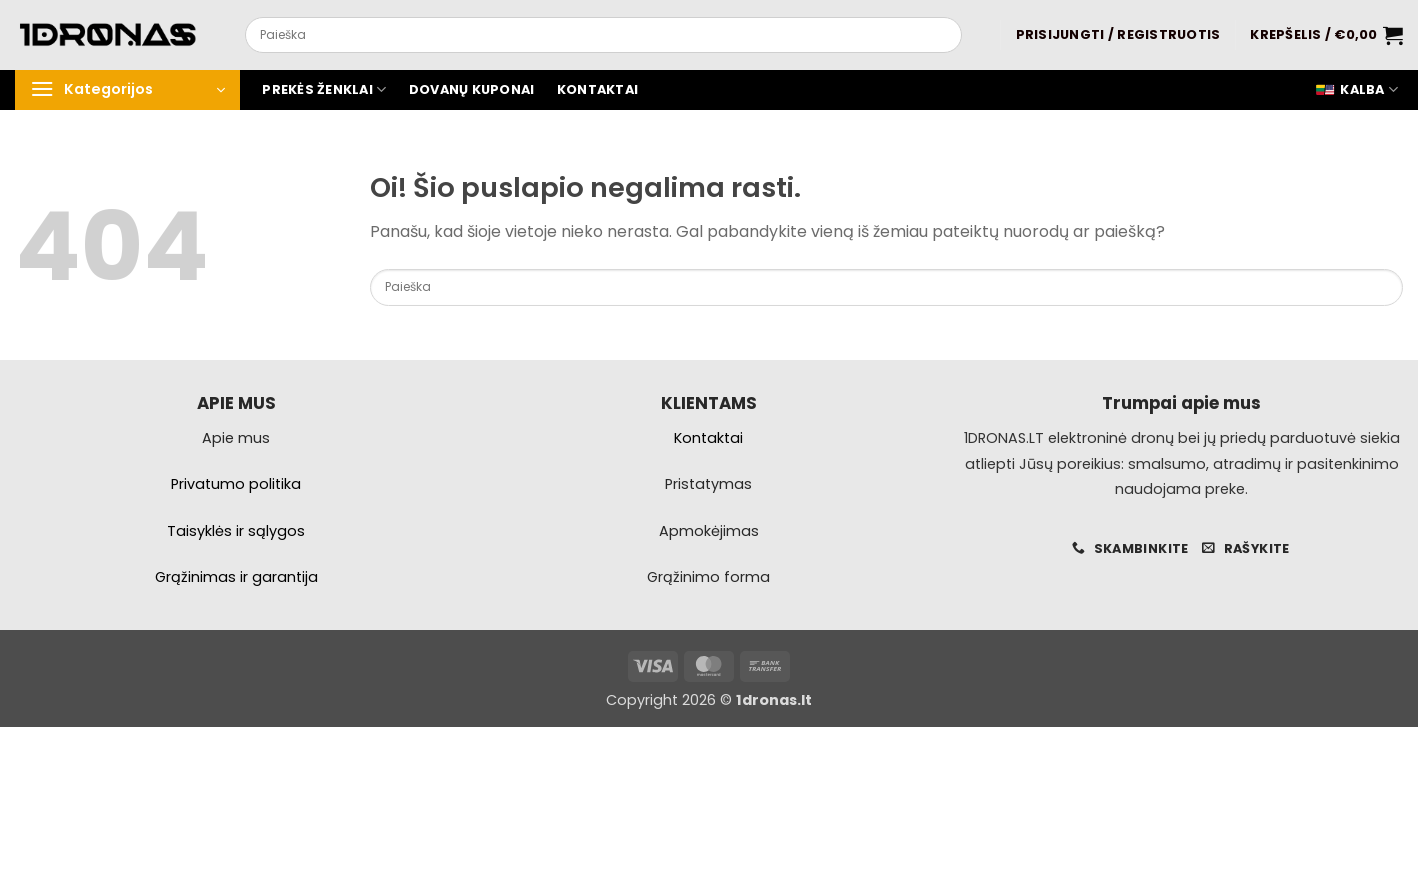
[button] (1118, 35)
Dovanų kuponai (472, 89)
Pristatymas (708, 484)
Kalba (1356, 90)
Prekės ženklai (324, 89)
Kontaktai (597, 89)
